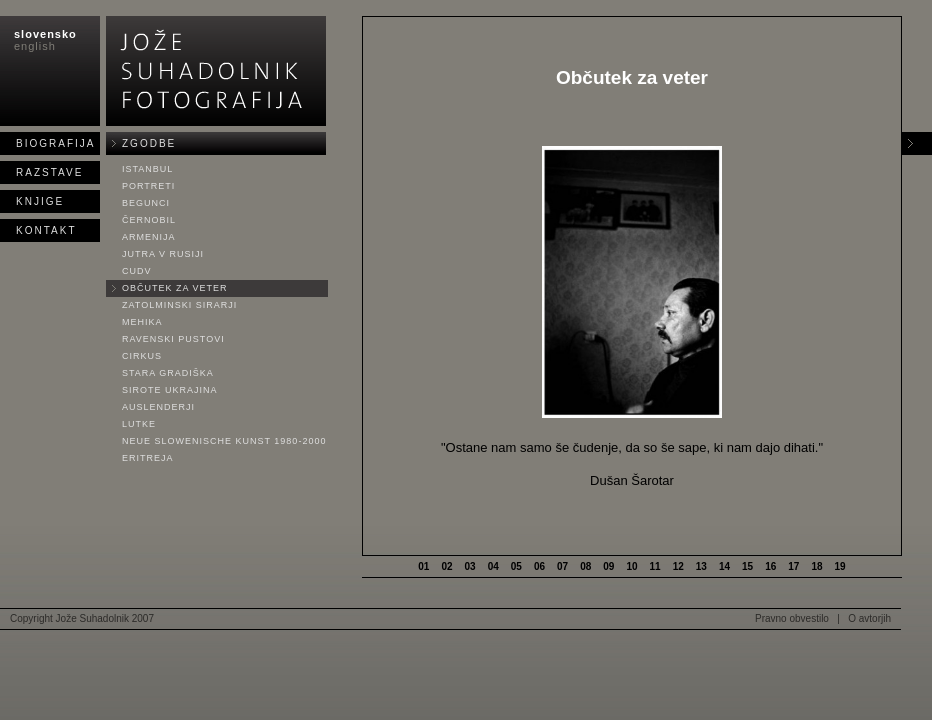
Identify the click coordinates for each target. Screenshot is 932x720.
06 (539, 566)
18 (816, 566)
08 (585, 566)
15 (747, 566)
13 (701, 566)
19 (840, 566)
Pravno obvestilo (792, 618)
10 (631, 566)
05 (516, 566)
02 (446, 566)
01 (423, 566)
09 (608, 566)
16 (770, 566)
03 (470, 566)
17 (793, 566)
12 (678, 566)
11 (655, 566)
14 (724, 566)
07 (562, 566)
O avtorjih (869, 618)
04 (493, 566)
